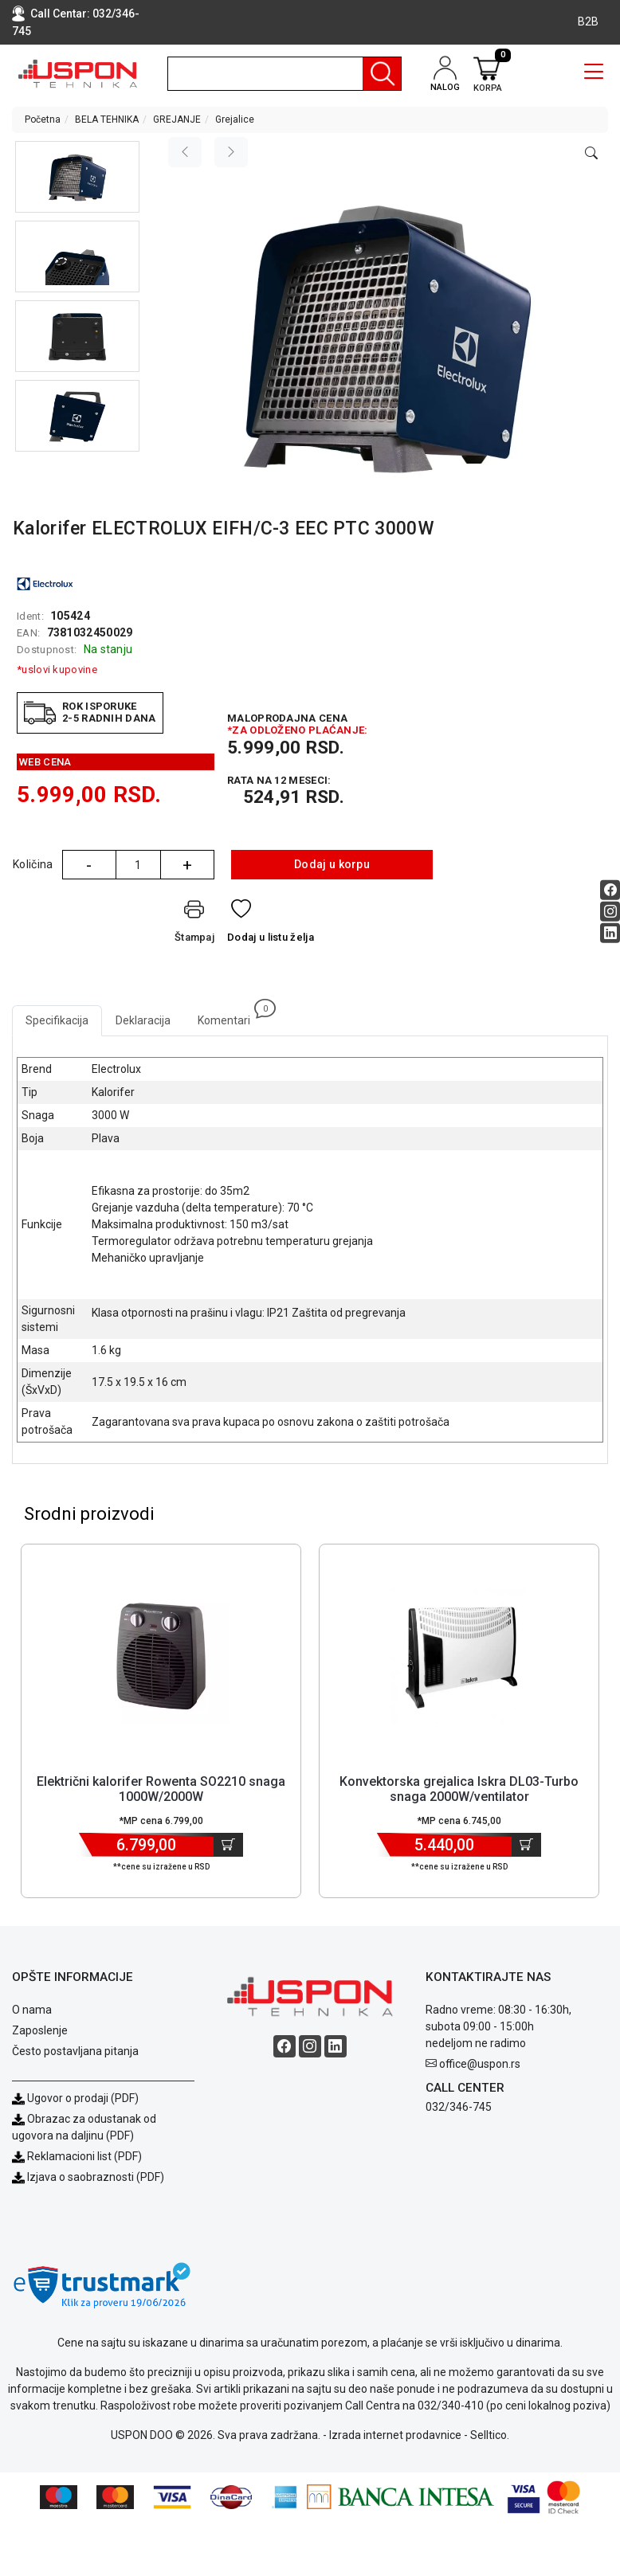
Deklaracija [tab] (143, 1020)
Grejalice (234, 119)
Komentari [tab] (231, 1016)
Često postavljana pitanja (75, 2051)
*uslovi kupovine (57, 669)
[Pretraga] (382, 73)
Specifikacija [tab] (57, 1020)
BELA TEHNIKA (107, 119)
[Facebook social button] (610, 890)
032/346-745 (459, 2106)
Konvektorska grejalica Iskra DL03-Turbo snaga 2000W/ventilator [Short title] (459, 1789)
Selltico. (489, 2435)
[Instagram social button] (610, 912)
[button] (77, 177)
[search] (284, 74)
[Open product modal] (591, 153)
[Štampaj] (194, 924)
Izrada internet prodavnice (395, 2435)
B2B (588, 21)
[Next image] (231, 152)
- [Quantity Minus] (89, 865)
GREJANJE (177, 119)
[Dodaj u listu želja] (270, 924)
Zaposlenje (40, 2030)
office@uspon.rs (479, 2063)
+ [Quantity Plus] (187, 865)
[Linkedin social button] (610, 933)
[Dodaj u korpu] (228, 1845)
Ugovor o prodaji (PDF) (75, 2098)
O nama (32, 2009)
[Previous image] (185, 152)
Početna (43, 119)
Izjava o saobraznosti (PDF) (95, 2177)
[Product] (161, 1656)
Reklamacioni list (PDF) (77, 2156)
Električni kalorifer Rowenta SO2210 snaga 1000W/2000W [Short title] (161, 1789)
